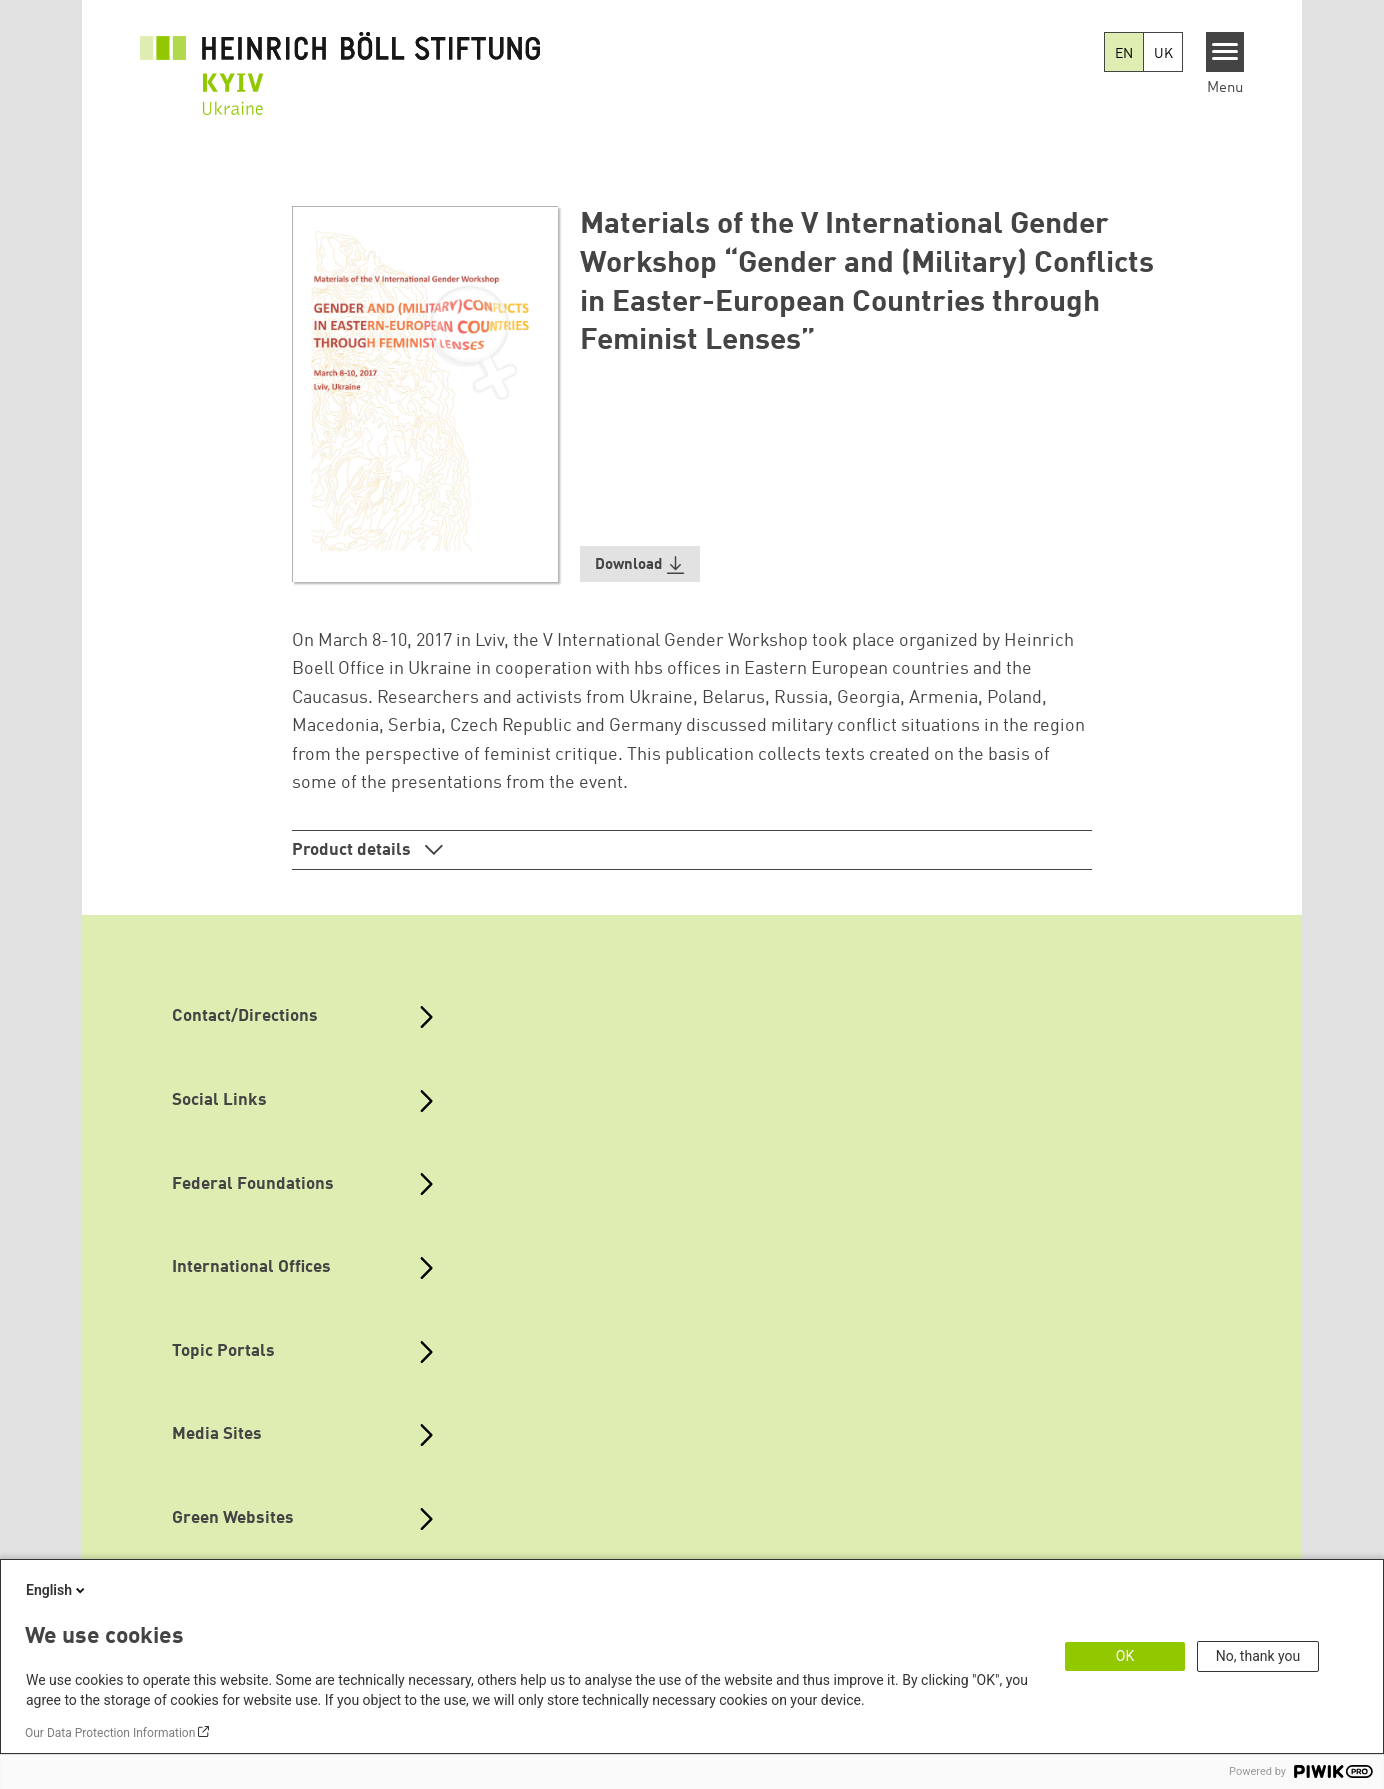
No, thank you (1258, 1656)
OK (1125, 1656)
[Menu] (1225, 52)
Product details (353, 850)
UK (1163, 54)
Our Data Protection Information (110, 1733)
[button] (640, 564)
